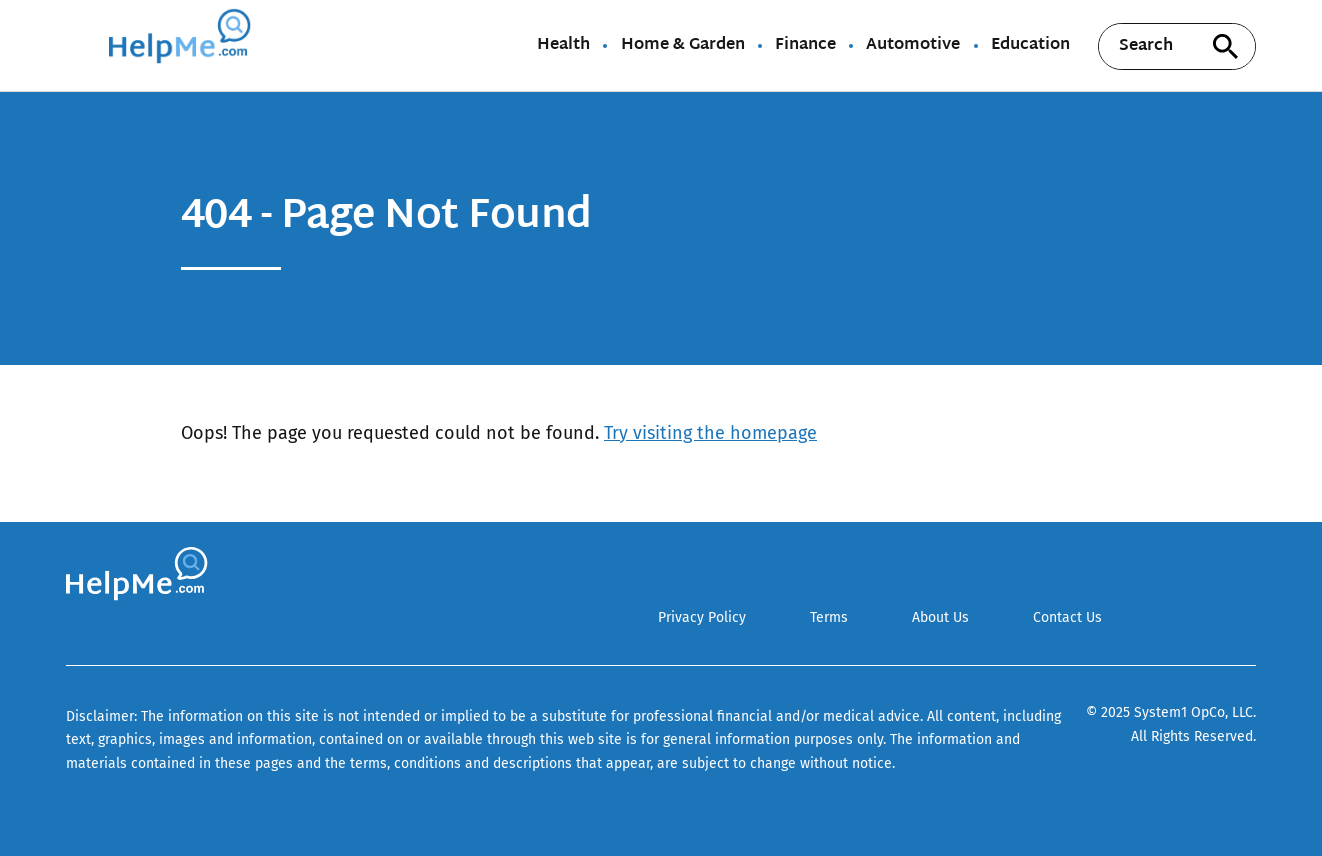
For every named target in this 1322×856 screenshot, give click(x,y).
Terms (829, 617)
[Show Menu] (79, 44)
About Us (940, 617)
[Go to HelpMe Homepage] (183, 45)
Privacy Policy (702, 617)
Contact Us (1067, 617)
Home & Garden (683, 46)
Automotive (913, 46)
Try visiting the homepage (710, 433)
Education (1030, 46)
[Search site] (1226, 46)
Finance (805, 46)
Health (563, 46)
